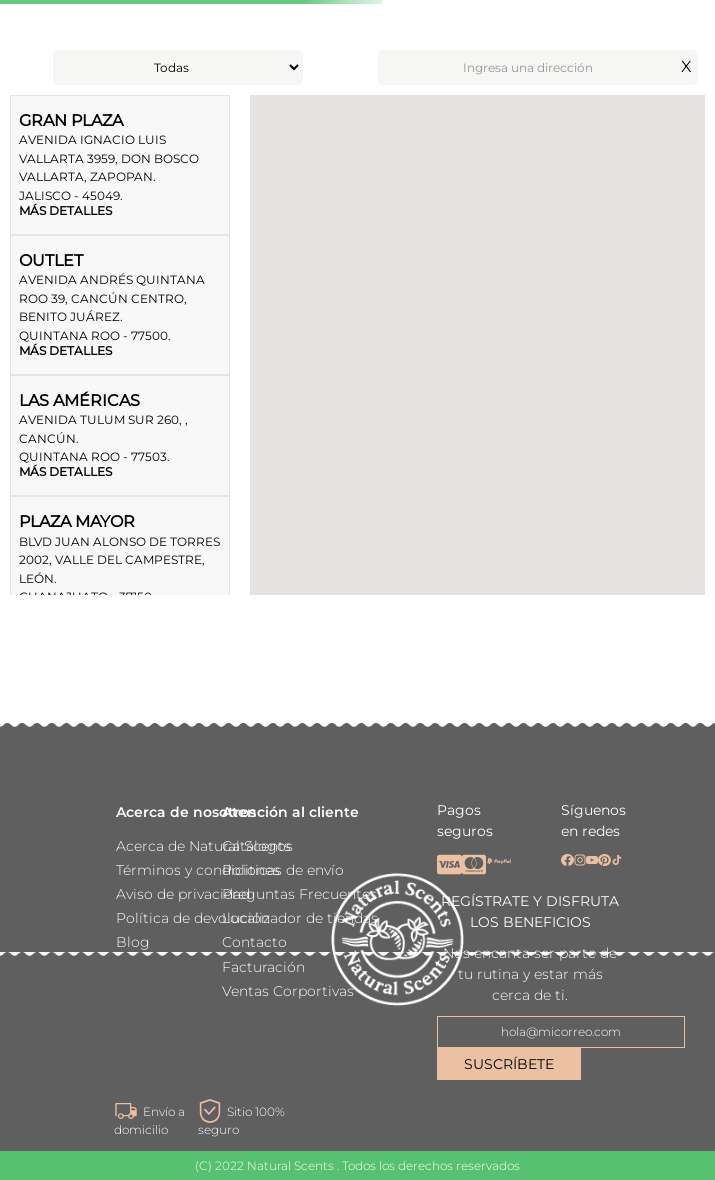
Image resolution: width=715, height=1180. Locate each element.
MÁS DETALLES (65, 211)
